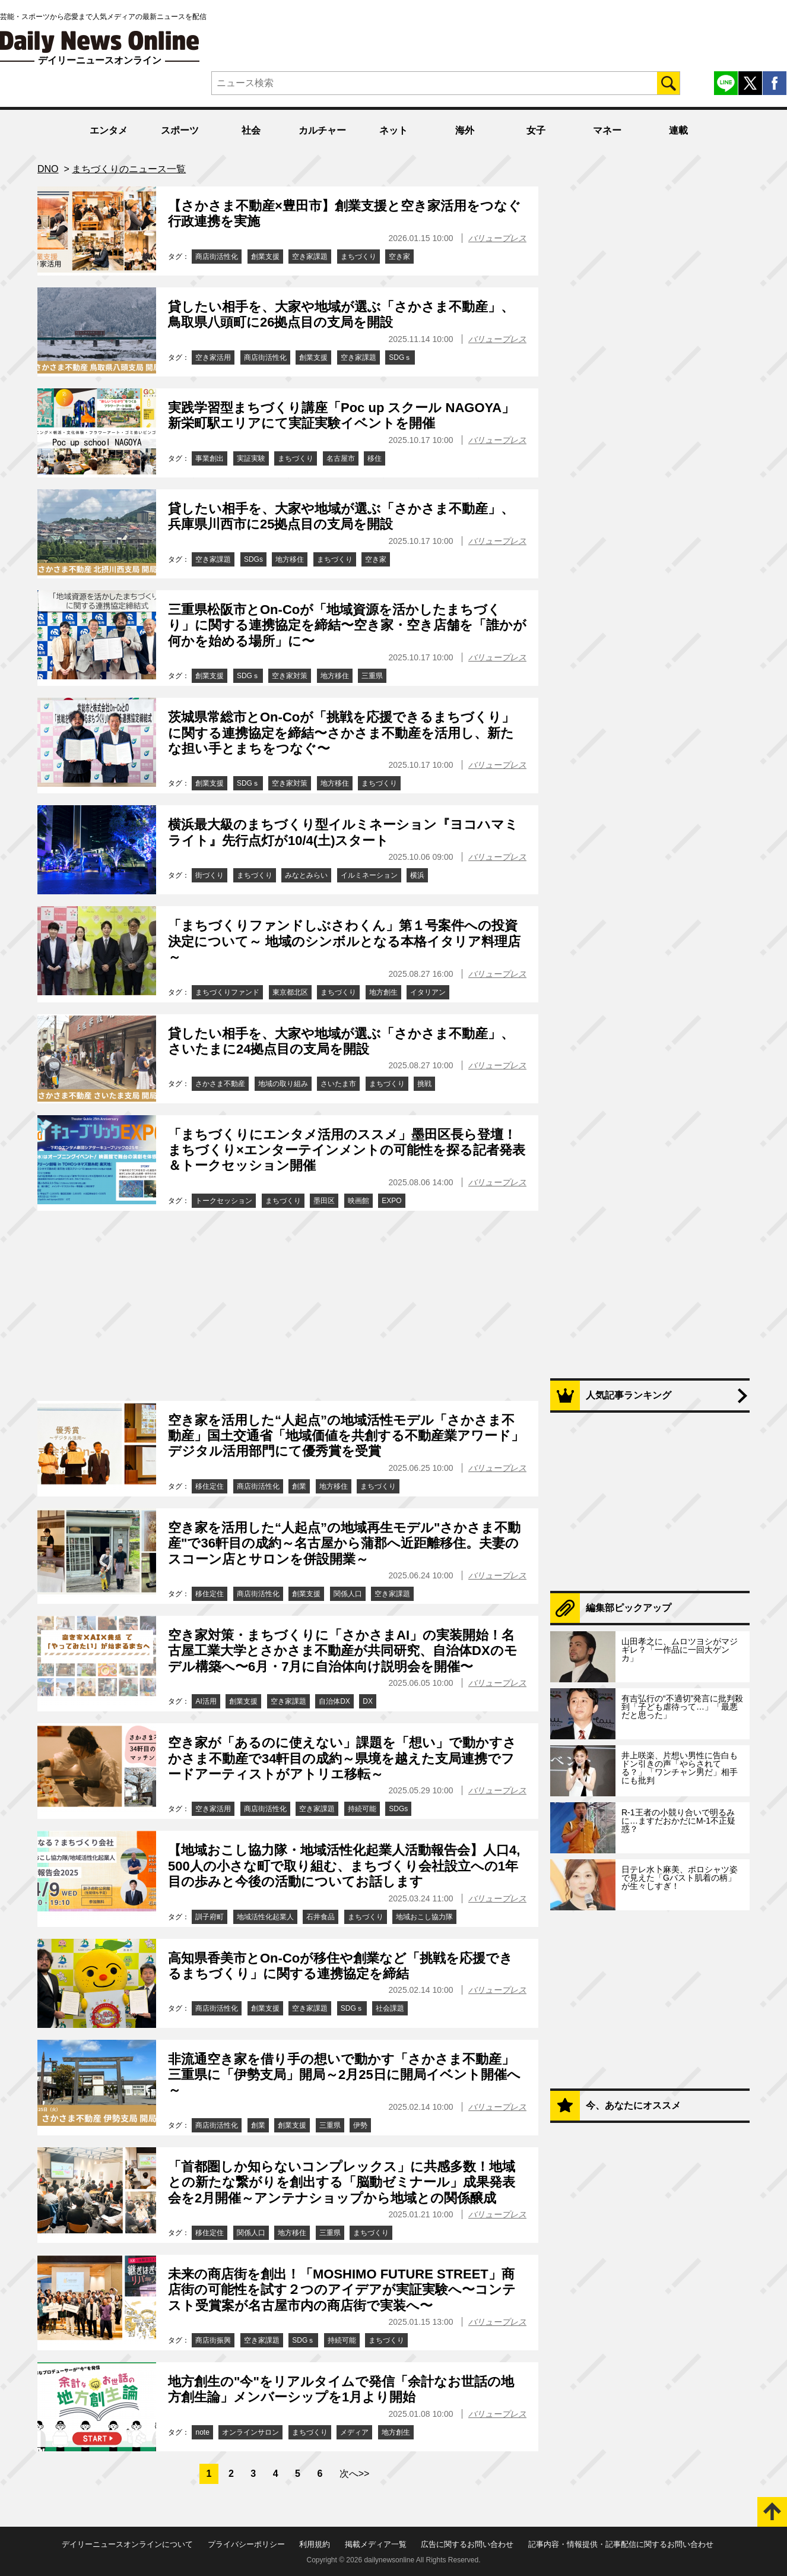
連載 (678, 130)
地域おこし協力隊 (424, 1917)
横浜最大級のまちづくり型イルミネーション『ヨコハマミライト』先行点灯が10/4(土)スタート (343, 832)
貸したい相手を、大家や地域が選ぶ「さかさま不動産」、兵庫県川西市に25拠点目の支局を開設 (341, 516)
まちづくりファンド (227, 992)
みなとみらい (306, 875)
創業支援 (265, 256)
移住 (374, 458)
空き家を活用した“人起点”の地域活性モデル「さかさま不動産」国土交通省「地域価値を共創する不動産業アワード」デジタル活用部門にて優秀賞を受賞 (346, 1436)
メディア (354, 2432)
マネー (607, 130)
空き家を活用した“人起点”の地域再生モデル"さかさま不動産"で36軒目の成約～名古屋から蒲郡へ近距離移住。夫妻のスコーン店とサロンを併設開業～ (344, 1543)
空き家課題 (310, 256)
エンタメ (109, 130)
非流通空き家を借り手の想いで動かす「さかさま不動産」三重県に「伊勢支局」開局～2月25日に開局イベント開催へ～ (344, 2075)
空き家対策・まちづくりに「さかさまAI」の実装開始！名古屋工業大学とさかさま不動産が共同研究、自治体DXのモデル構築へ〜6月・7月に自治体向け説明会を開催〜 (343, 1651)
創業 (299, 1486)
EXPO (391, 1201)
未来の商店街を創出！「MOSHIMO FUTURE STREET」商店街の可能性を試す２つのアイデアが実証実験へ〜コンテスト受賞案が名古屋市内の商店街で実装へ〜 (342, 2290)
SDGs (253, 559)
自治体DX (334, 1701)
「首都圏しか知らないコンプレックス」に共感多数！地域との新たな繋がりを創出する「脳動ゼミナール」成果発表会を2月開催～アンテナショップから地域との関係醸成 (341, 2182)
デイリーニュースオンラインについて (127, 2544)
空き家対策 (289, 676)
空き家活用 (213, 357)
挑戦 (424, 1084)
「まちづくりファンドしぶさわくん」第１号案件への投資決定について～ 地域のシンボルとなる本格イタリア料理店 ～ (344, 941)
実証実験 (251, 458)
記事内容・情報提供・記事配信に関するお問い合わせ (620, 2544)
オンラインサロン (250, 2432)
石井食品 (320, 1917)
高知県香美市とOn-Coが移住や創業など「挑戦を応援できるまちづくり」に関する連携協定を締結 (340, 1966)
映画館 (358, 1201)
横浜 (417, 875)
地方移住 (289, 559)
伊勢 (360, 2125)
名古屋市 (340, 458)
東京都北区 (290, 992)
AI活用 (205, 1701)
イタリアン (428, 992)
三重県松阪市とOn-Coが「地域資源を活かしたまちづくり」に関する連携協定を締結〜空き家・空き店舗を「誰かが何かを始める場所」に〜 (347, 625)
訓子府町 (209, 1917)
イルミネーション (369, 875)
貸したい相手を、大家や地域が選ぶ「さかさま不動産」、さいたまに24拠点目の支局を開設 (341, 1041)
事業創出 (209, 458)
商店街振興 (213, 2340)
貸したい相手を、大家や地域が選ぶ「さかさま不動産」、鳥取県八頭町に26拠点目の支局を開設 (341, 314)
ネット (393, 130)
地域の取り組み (283, 1084)
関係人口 (348, 1594)
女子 (535, 130)
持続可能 (362, 1809)
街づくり (209, 875)
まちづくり (358, 256)
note (202, 2432)
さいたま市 (338, 1084)
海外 (464, 130)
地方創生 (383, 992)
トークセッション (223, 1201)
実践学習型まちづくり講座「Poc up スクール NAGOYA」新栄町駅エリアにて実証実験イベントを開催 (341, 415)
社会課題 (390, 2008)
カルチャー (322, 130)
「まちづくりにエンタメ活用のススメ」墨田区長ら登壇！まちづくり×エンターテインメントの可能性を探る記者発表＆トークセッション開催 (346, 1150)
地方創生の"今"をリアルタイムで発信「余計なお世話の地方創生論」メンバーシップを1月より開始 (341, 2389)
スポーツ (180, 130)
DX (368, 1701)
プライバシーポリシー (246, 2544)
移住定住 (209, 1486)
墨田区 (324, 1201)
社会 (251, 130)
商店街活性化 (216, 256)
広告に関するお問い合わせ (467, 2544)
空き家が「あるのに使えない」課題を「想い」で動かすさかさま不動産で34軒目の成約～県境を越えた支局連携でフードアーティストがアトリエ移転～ (342, 1758)
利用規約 (314, 2544)
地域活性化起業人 (265, 1917)
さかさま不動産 (220, 1084)
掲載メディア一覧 (376, 2544)
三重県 (372, 676)
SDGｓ (400, 357)
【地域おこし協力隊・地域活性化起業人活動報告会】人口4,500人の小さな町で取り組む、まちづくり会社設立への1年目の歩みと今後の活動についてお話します (344, 1866)
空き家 (399, 256)
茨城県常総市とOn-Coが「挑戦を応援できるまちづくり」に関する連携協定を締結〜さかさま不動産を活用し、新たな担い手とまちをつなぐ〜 (341, 733)
